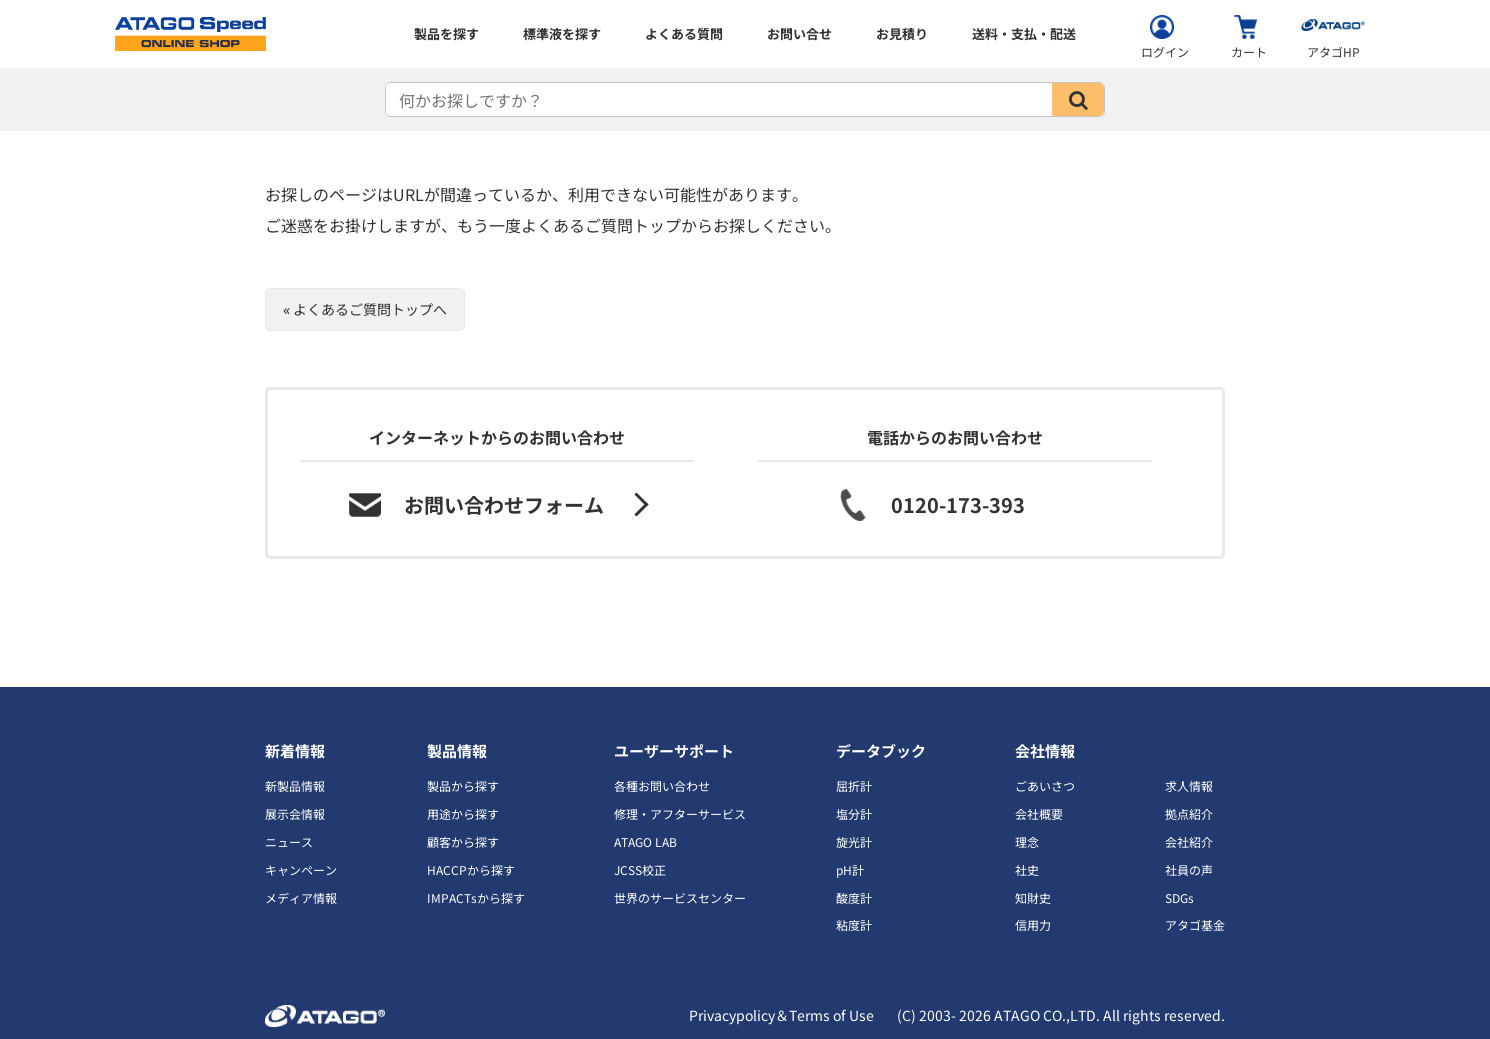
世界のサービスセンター (680, 897)
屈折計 (854, 785)
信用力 (1033, 924)
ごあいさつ (1045, 785)
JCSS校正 (640, 869)
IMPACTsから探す (476, 897)
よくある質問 (684, 33)
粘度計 (854, 924)
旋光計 (854, 841)
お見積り (902, 33)
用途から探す (463, 813)
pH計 (850, 869)
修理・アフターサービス (680, 813)
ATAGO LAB (645, 841)
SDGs (1179, 897)
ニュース (289, 841)
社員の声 (1189, 869)
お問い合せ (799, 33)
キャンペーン (301, 869)
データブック (881, 750)
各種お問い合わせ (662, 785)
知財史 (1033, 897)
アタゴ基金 (1195, 924)
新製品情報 (295, 785)
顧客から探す (463, 841)
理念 (1027, 841)
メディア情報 (301, 897)
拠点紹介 (1189, 813)
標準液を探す (562, 33)
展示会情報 (295, 813)
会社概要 (1039, 813)
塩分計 (854, 813)
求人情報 (1189, 785)
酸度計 (854, 897)
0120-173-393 (958, 504)
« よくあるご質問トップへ (365, 309)
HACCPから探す (471, 869)
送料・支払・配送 (1024, 33)
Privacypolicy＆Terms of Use (781, 1015)
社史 (1027, 869)
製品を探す (446, 33)
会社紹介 (1189, 841)
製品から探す (463, 785)
